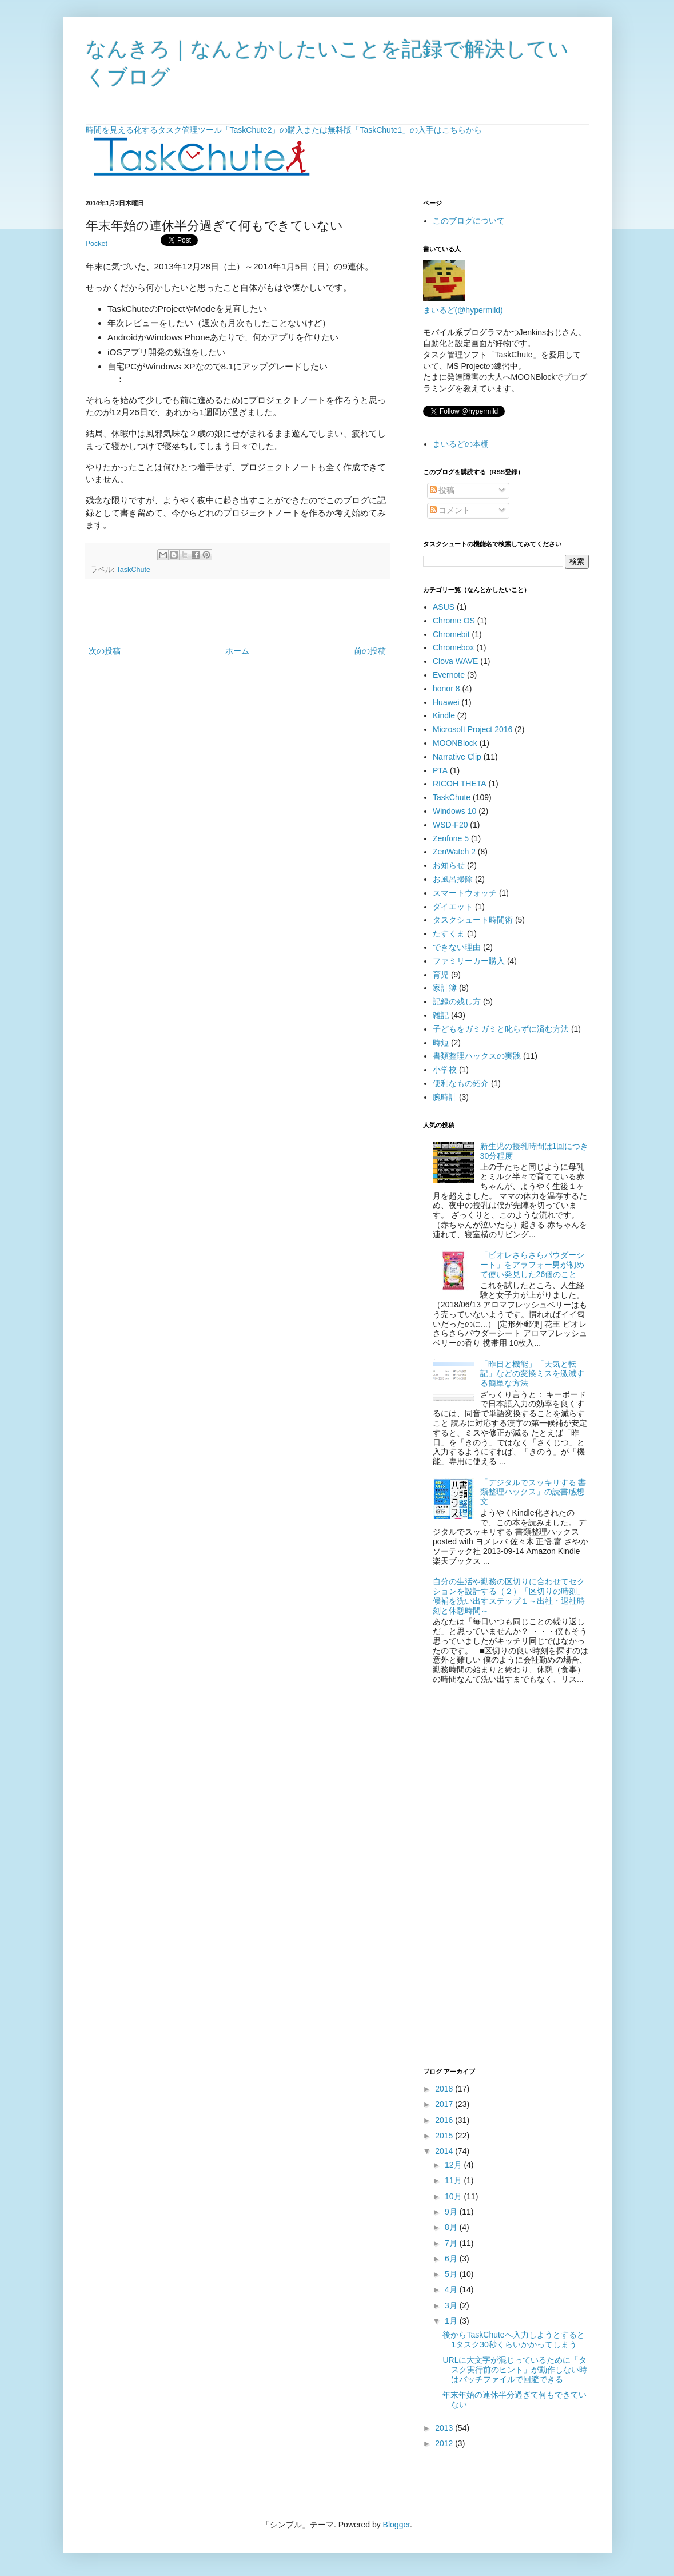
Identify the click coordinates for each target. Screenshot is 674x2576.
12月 (454, 2164)
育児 (441, 974)
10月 (454, 2196)
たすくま (449, 933)
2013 (445, 2427)
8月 (452, 2227)
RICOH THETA (459, 783)
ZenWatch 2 (454, 851)
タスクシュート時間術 (473, 919)
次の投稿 (105, 650)
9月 (452, 2211)
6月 (452, 2258)
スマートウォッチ (465, 892)
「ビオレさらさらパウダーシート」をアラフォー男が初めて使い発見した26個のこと (532, 1264)
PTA (440, 770)
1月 (452, 2320)
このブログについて (469, 220)
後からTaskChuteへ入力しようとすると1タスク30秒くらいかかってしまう (513, 2339)
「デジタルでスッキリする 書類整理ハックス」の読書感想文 (533, 1492)
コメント (450, 510)
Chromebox (453, 647)
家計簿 (445, 987)
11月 (454, 2180)
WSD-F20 (450, 824)
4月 (452, 2289)
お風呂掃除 (453, 879)
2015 (445, 2135)
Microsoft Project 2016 (472, 729)
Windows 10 (454, 811)
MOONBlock (455, 743)
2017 (445, 2104)
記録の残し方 (457, 1001)
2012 (445, 2443)
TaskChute (134, 570)
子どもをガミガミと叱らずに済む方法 (501, 1028)
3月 (452, 2305)
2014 (445, 2151)
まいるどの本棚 (461, 443)
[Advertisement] (237, 612)
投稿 (442, 490)
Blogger (396, 2524)
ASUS (443, 606)
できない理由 (457, 947)
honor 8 (446, 688)
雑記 (441, 1015)
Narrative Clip (457, 756)
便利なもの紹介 (461, 1083)
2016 (445, 2120)
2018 (445, 2088)
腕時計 (445, 1097)
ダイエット (453, 906)
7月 (452, 2243)
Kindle (444, 715)
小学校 (445, 1069)
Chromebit (451, 634)
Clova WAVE (455, 661)
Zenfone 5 (451, 838)
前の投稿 (370, 650)
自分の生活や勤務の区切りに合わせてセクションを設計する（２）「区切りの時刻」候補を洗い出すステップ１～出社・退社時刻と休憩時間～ (509, 1596)
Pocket (97, 244)
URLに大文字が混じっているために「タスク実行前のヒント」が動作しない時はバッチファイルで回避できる (514, 2369)
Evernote (449, 674)
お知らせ (449, 865)
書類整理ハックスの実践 (477, 1055)
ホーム (237, 650)
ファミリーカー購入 (469, 960)
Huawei (446, 702)
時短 (441, 1042)
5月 (452, 2274)
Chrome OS (454, 620)
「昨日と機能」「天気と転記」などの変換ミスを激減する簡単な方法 (532, 1373)
